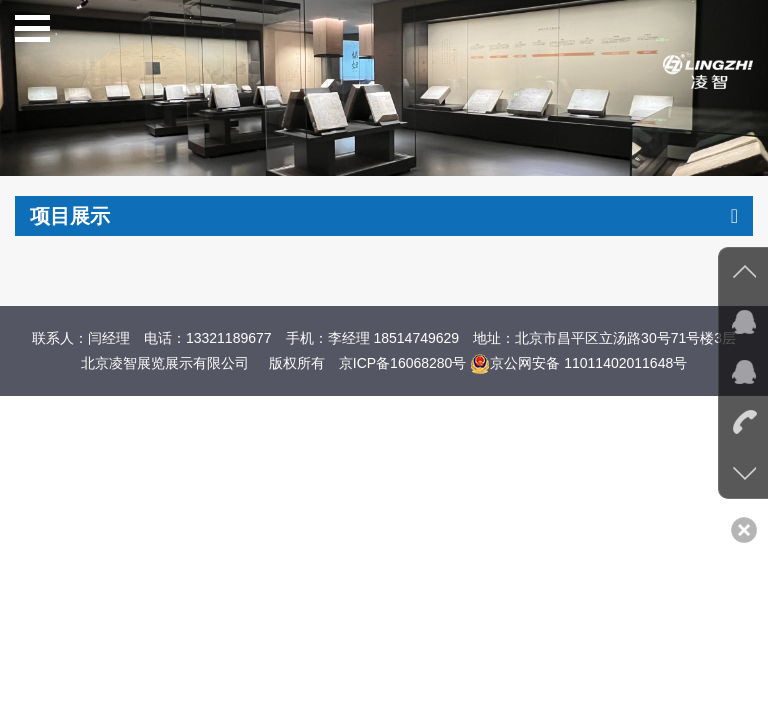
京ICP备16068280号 (403, 363)
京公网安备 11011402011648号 (578, 363)
